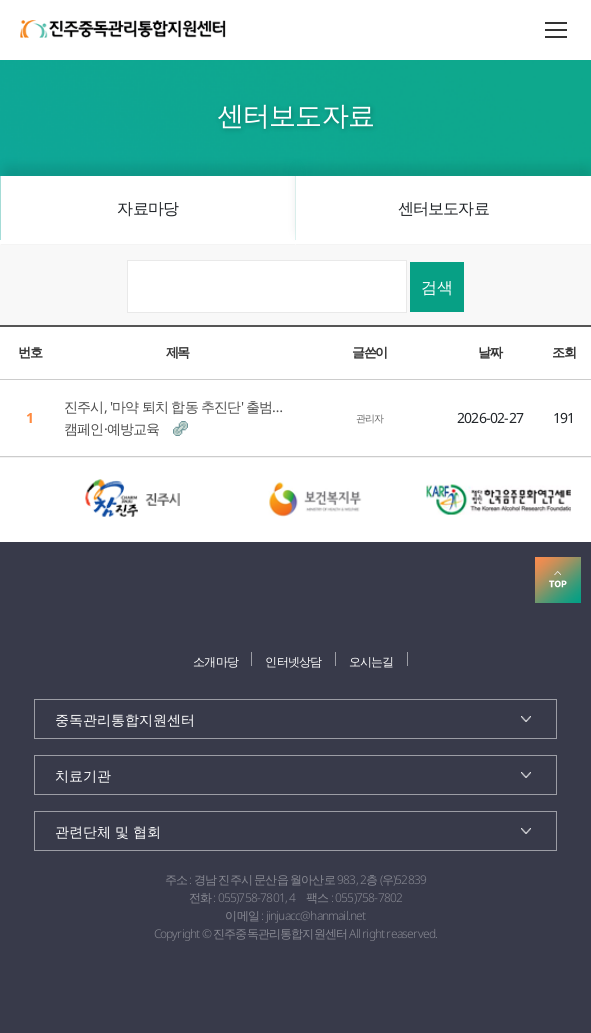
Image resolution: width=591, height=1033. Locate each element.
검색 (437, 287)
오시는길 (371, 661)
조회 (563, 352)
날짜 (489, 352)
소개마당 (215, 661)
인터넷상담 (293, 661)
